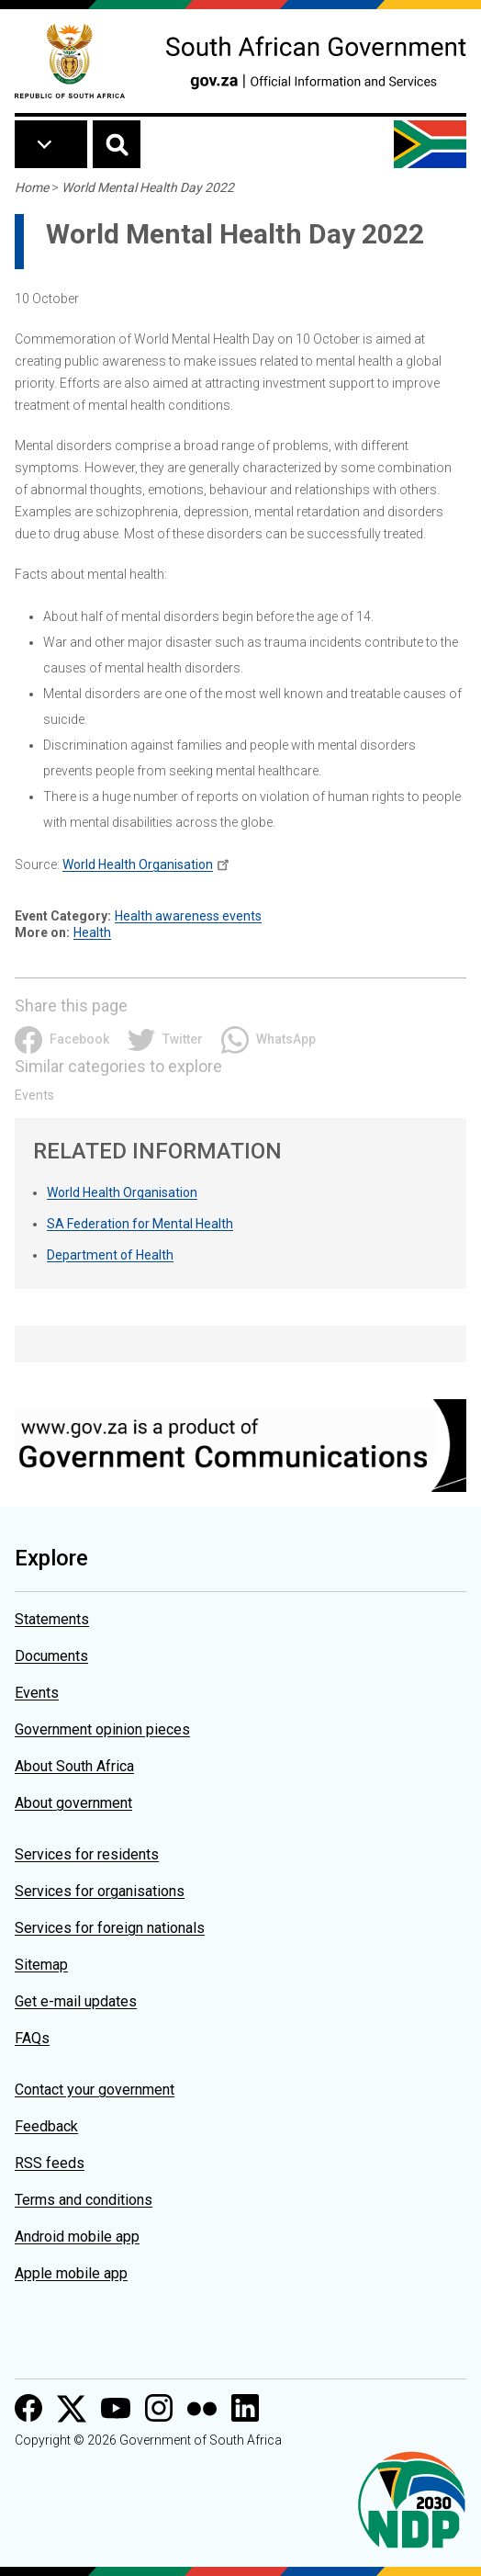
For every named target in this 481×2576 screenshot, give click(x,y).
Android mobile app (77, 2236)
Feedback (46, 2126)
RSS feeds (49, 2163)
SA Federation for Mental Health (140, 1223)
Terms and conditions (83, 2200)
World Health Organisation (137, 864)
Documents (51, 1656)
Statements (52, 1619)
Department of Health (110, 1255)
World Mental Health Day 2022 (148, 187)
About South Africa (74, 1766)
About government (73, 1803)
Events (34, 1095)
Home (32, 187)
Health (92, 932)
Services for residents (87, 1854)
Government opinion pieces (102, 1729)
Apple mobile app (71, 2273)
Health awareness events (188, 916)
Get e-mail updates (76, 2001)
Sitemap (41, 1964)
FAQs (32, 2038)
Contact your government (94, 2089)
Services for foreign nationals (110, 1928)
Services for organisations (100, 1891)
